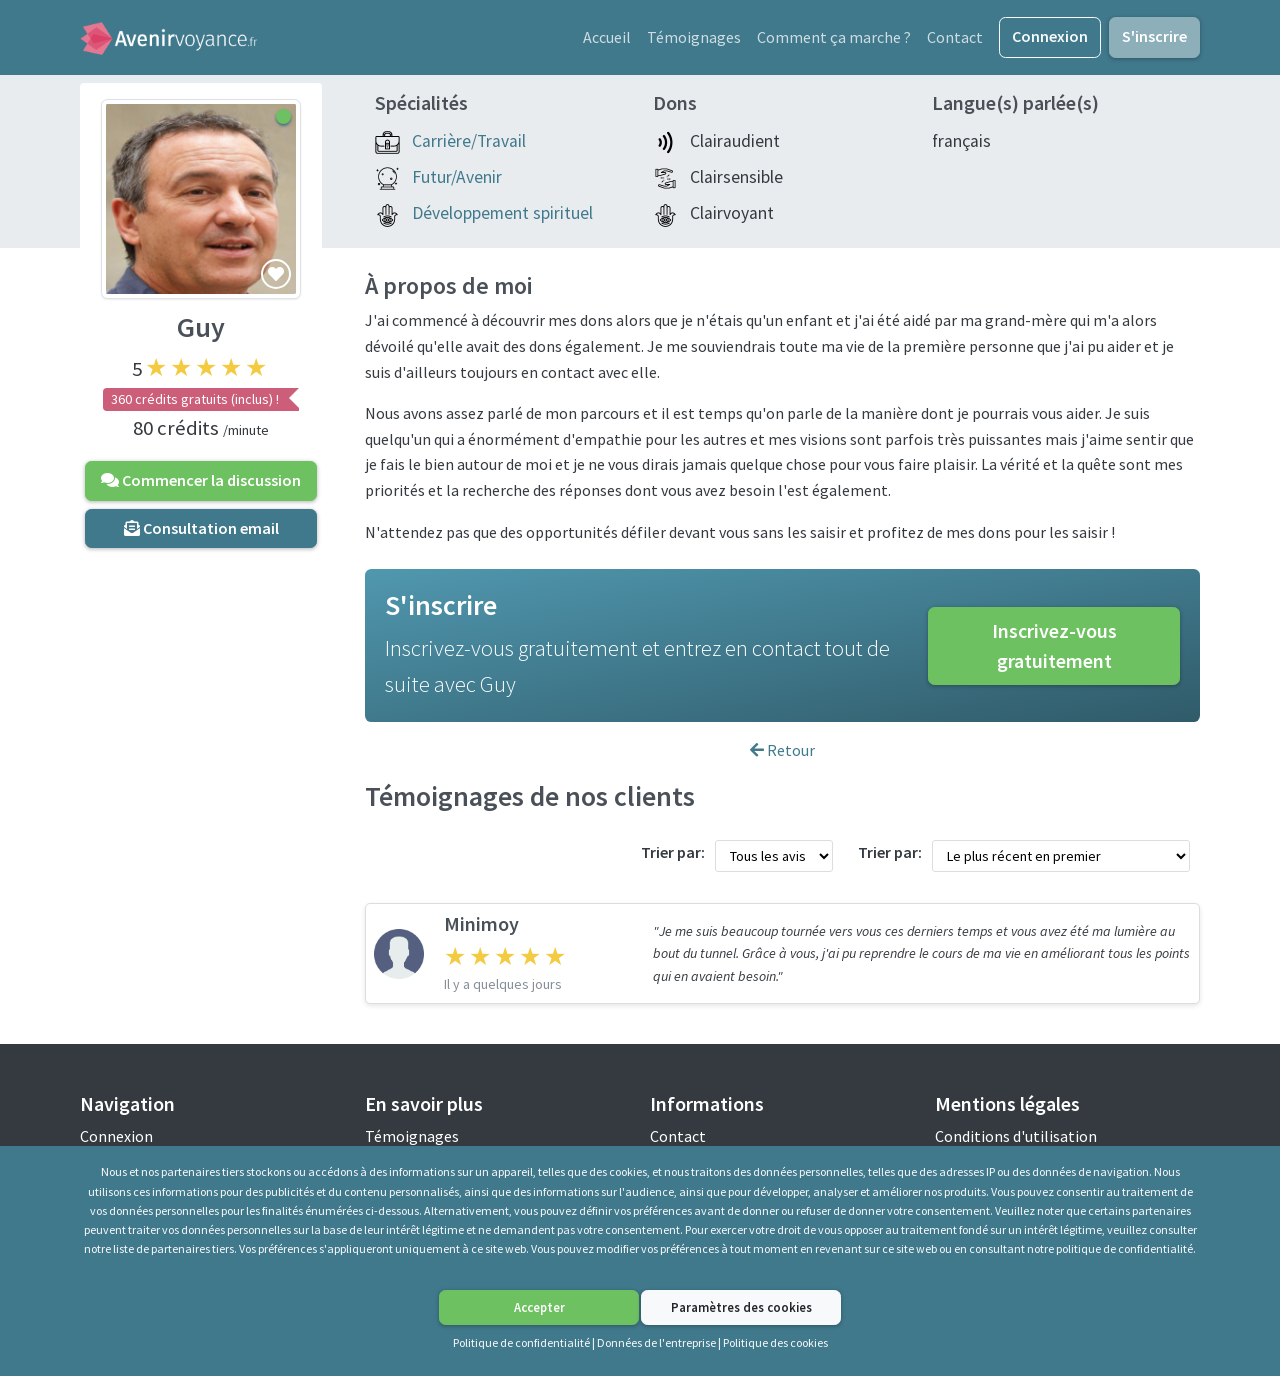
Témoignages (694, 37)
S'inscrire (1154, 36)
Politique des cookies (775, 1342)
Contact (955, 37)
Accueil (607, 37)
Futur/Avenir (457, 178)
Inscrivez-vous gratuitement (1054, 646)
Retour (782, 751)
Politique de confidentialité (521, 1342)
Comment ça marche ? (834, 37)
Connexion (1050, 36)
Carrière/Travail (469, 142)
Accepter (539, 1307)
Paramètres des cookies (741, 1307)
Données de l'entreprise (656, 1342)
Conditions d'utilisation (1016, 1137)
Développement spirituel (502, 214)
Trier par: (673, 853)
